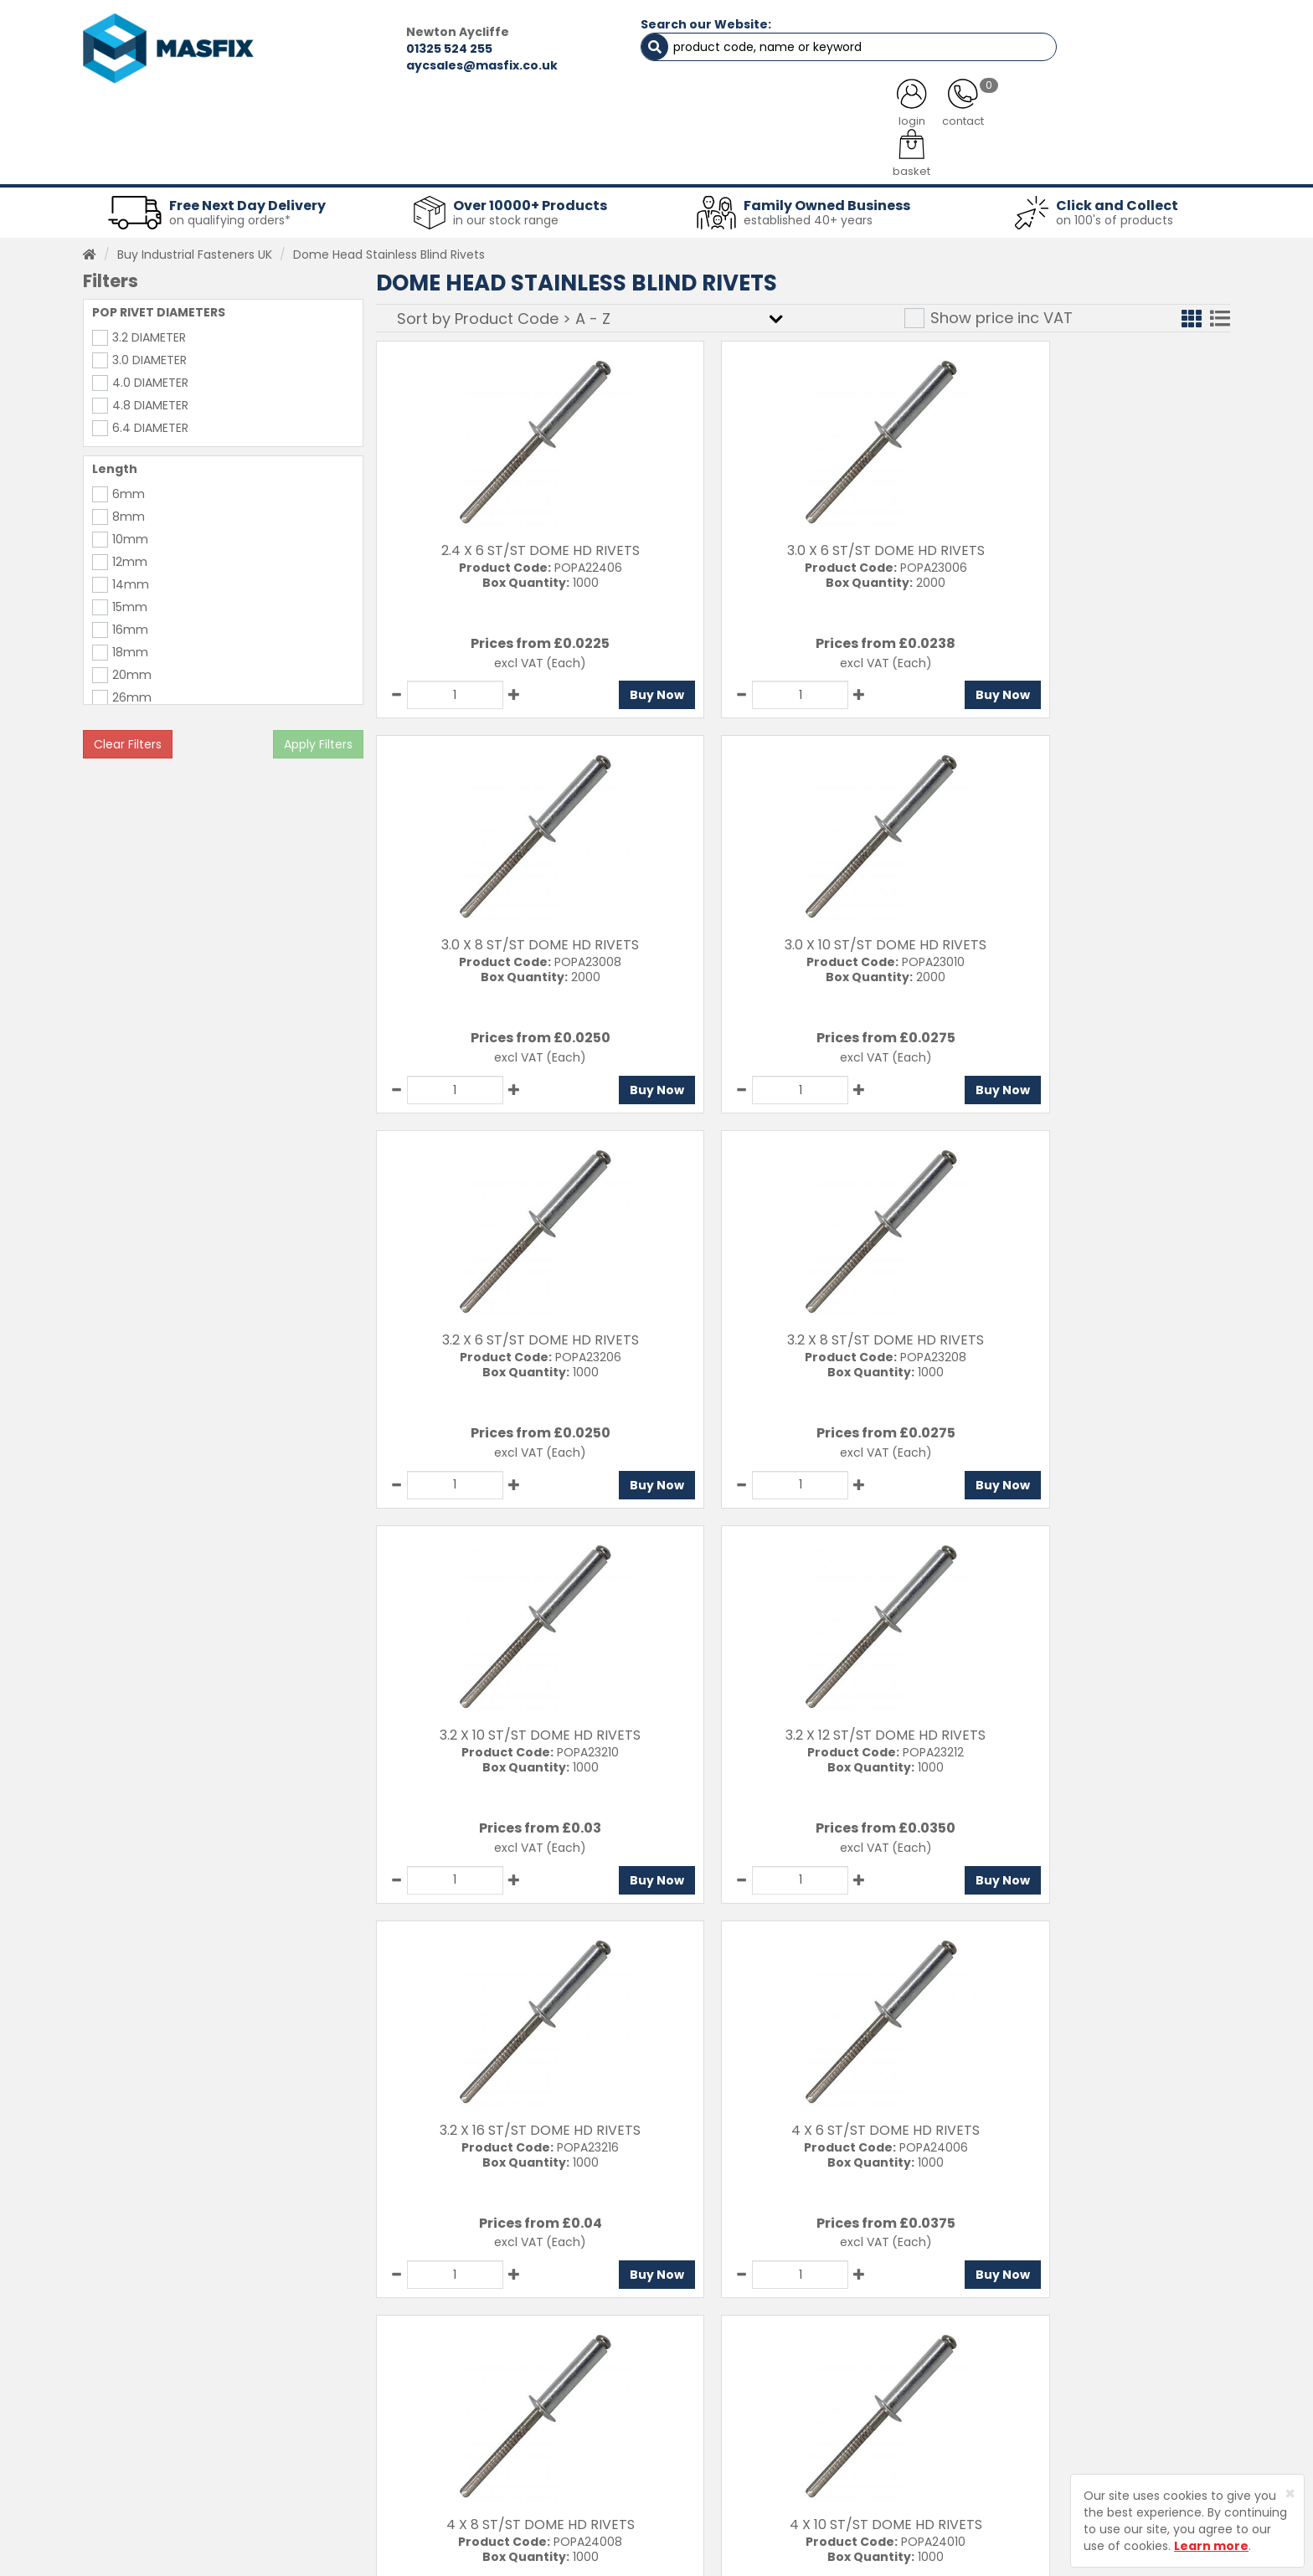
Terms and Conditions (710, 2491)
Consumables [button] (653, 159)
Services (459, 2403)
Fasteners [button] (144, 159)
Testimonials (472, 2374)
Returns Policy (686, 2432)
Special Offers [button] (980, 159)
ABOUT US (480, 117)
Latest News (469, 2462)
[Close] (1290, 2493)
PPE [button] (864, 159)
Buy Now (602, 687)
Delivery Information (705, 2403)
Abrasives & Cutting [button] (490, 159)
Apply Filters (318, 736)
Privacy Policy (685, 2462)
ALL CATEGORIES (309, 117)
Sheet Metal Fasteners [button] (302, 159)
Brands (454, 2491)
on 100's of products (1114, 212)
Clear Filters (128, 736)
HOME (148, 117)
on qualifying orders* (230, 212)
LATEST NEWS (793, 117)
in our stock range (506, 212)
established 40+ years (808, 212)
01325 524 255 (360, 48)
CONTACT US (966, 117)
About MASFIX (474, 2432)
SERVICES (631, 117)
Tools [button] (774, 159)
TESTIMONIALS (1142, 117)
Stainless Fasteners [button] (1141, 159)
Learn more (1211, 2545)
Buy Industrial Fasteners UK (194, 247)
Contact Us (679, 2374)
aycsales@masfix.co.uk (393, 65)
